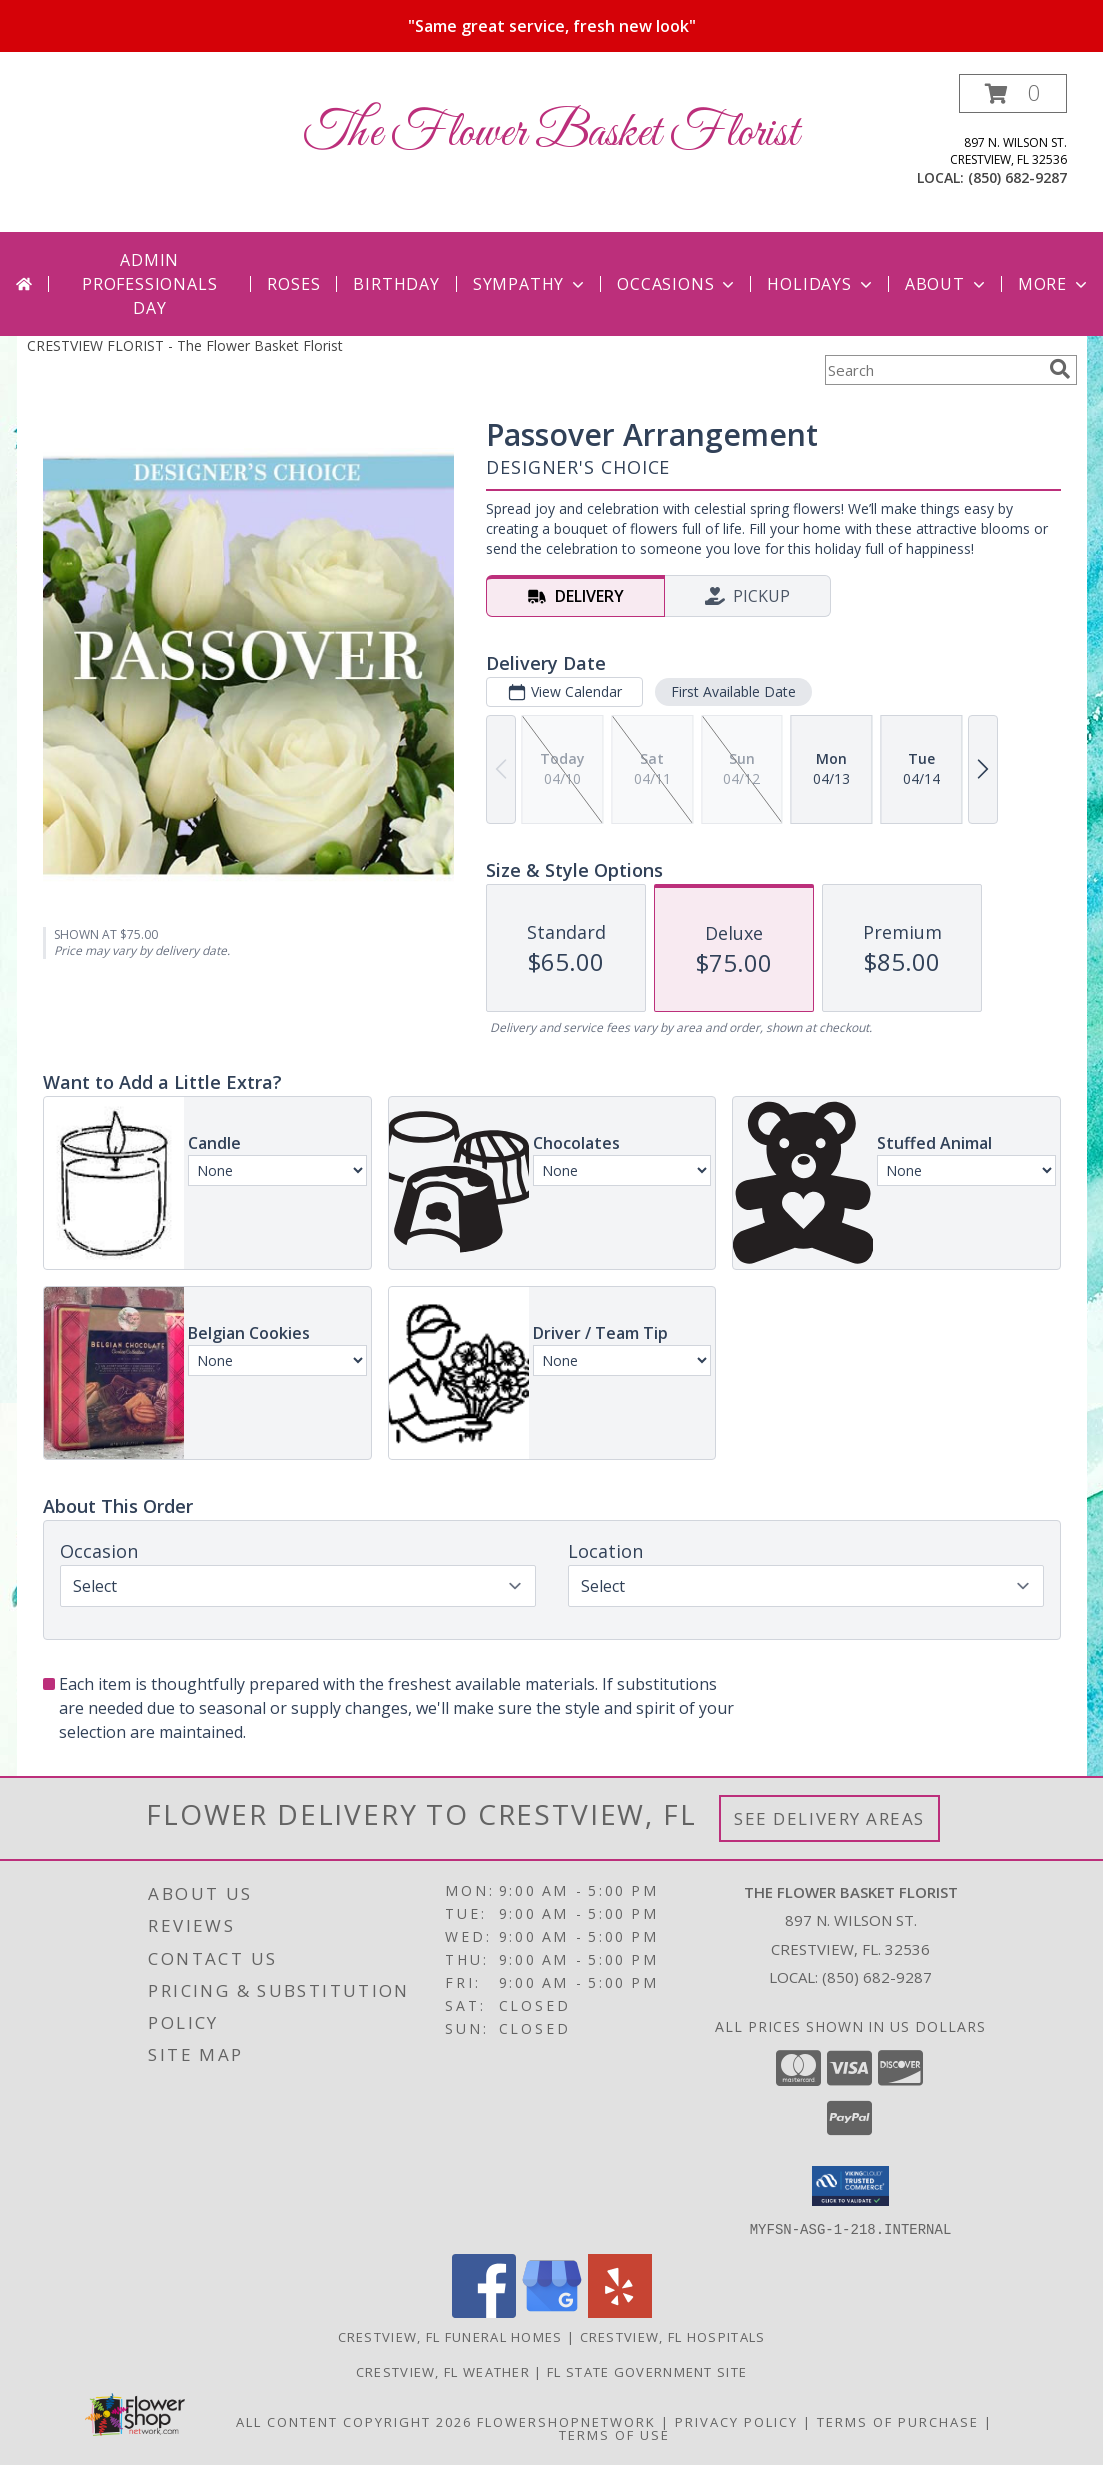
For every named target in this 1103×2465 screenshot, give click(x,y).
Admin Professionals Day (149, 284)
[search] (1060, 369)
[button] (1013, 93)
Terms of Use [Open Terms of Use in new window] (614, 2434)
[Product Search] (933, 370)
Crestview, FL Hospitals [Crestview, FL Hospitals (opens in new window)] (673, 2336)
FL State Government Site (647, 2371)
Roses (293, 284)
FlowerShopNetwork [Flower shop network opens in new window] (566, 2421)
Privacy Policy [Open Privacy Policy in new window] (736, 2421)
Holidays (821, 284)
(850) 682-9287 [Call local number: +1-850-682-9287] (1017, 177)
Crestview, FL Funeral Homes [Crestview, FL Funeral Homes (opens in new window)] (450, 2336)
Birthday (396, 284)
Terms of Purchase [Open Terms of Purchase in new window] (898, 2421)
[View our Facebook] (484, 2311)
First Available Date (732, 691)
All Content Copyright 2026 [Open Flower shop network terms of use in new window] (354, 2421)
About (947, 284)
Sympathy (530, 284)
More (1054, 284)
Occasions (677, 284)
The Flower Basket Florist (551, 133)
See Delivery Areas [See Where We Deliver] (829, 1818)
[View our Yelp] (620, 2311)
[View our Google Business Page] (552, 2311)
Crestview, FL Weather (443, 2371)
